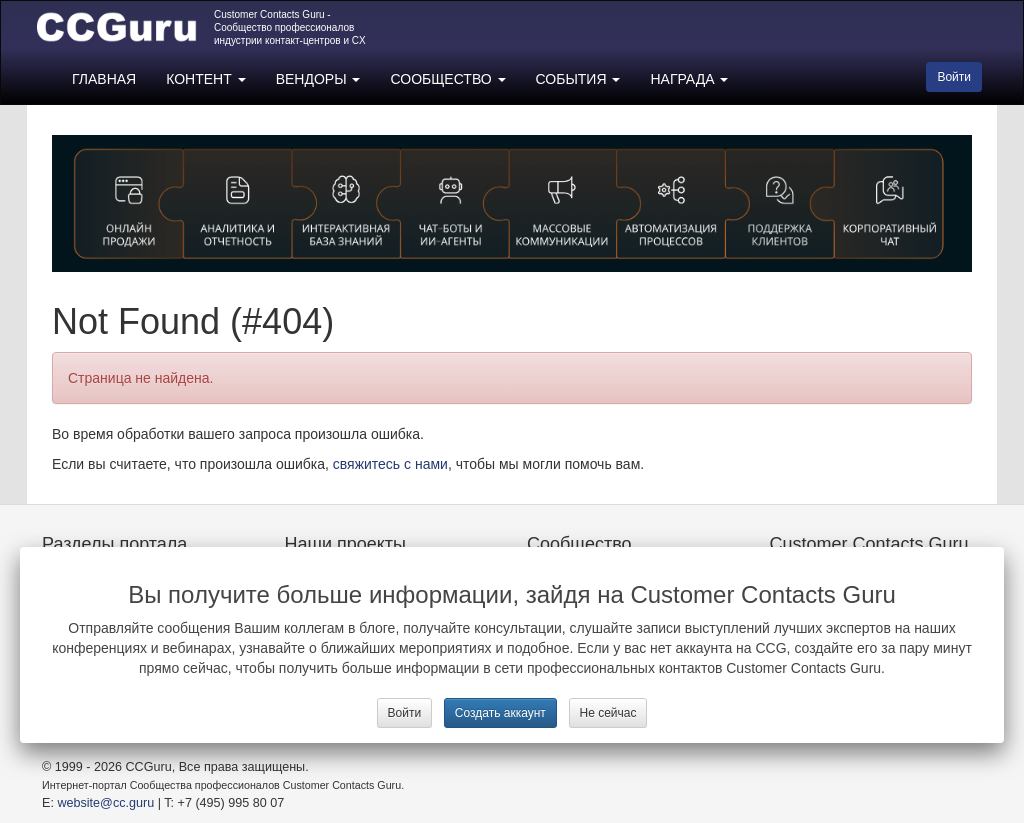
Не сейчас (608, 713)
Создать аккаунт (500, 713)
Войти (405, 713)
